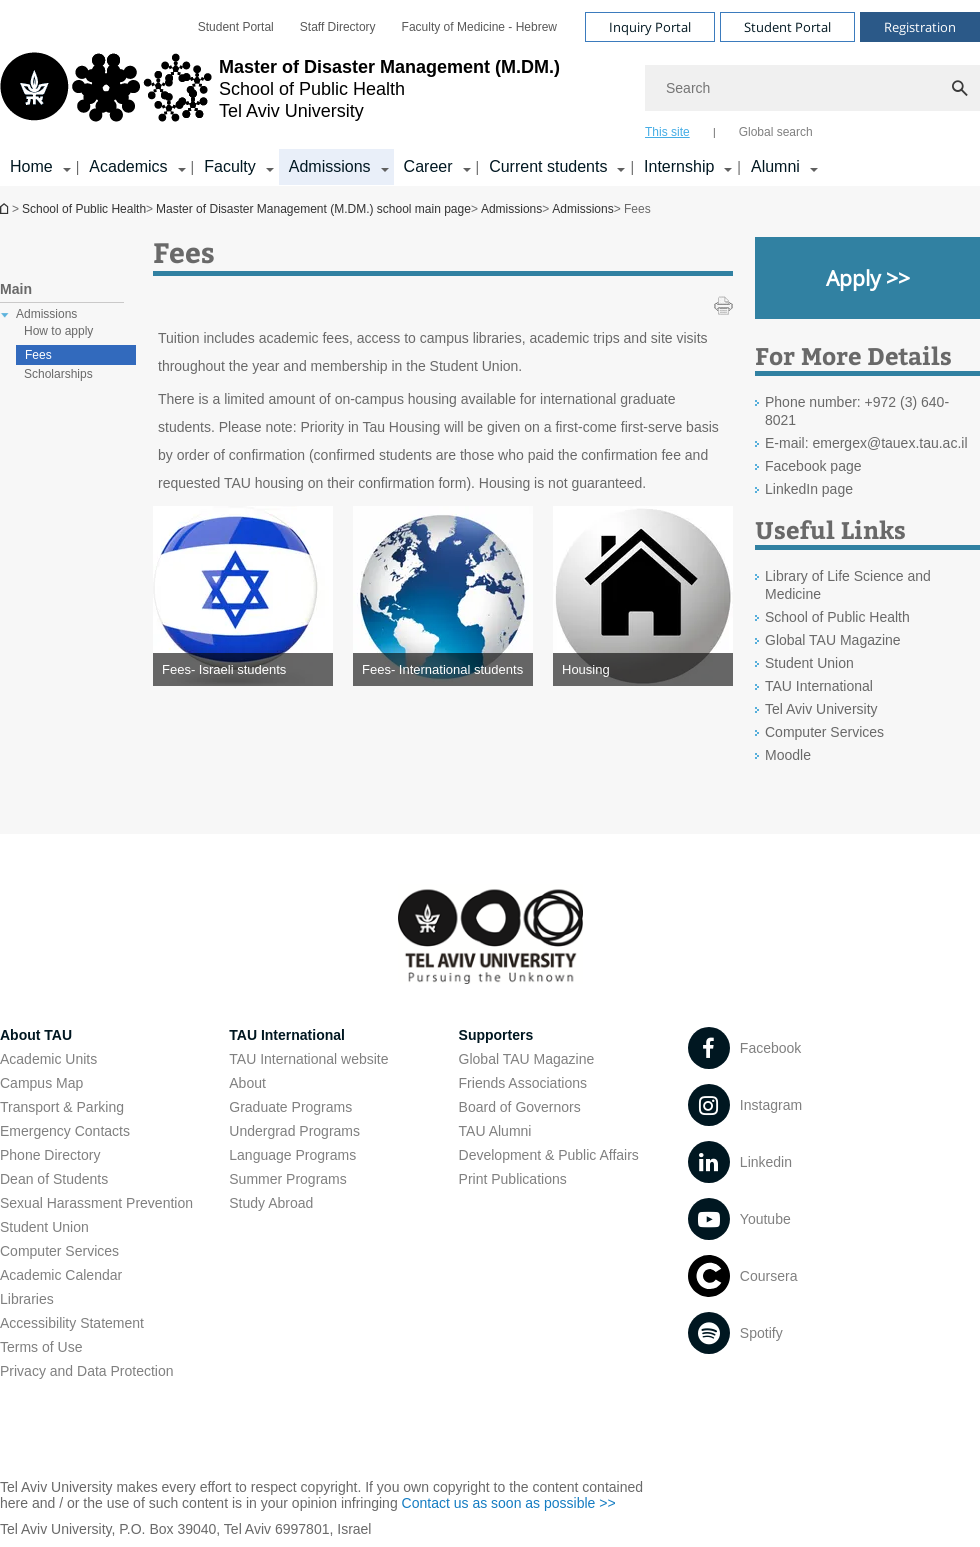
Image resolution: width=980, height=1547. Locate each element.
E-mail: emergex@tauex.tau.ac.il (866, 443)
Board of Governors (520, 1107)
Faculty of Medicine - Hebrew (479, 27)
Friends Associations (523, 1083)
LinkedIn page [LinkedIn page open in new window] (809, 489)
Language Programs (292, 1155)
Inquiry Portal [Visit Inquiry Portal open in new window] (650, 27)
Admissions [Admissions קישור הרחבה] (330, 166)
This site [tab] (667, 132)
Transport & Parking (62, 1107)
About (247, 1083)
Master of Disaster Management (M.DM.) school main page (6, 208)
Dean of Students (54, 1179)
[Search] (812, 88)
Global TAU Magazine (527, 1059)
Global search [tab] (776, 132)
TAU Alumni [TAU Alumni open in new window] (495, 1131)
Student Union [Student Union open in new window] (809, 663)
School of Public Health (84, 209)
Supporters (496, 1035)
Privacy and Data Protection (87, 1371)
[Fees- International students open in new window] (443, 669)
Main (16, 289)
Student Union (44, 1227)
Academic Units (48, 1059)
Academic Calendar (61, 1275)
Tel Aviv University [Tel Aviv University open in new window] (821, 709)
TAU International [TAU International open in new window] (819, 686)
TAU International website (308, 1059)
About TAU (36, 1035)
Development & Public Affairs (549, 1155)
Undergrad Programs (294, 1131)
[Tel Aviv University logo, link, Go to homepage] (280, 95)
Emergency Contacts (65, 1131)
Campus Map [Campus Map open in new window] (41, 1083)
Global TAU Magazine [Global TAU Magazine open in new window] (833, 640)
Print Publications (513, 1179)
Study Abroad (271, 1203)
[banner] (490, 93)
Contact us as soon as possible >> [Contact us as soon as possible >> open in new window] (509, 1503)
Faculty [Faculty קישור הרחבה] (230, 166)
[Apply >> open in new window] (867, 278)
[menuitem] (236, 27)
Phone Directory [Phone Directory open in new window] (50, 1155)
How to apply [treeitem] (58, 331)
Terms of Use (41, 1347)
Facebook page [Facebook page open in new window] (813, 466)
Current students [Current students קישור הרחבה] (548, 166)
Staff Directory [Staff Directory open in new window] (338, 27)
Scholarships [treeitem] (58, 374)
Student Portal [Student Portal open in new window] (236, 27)
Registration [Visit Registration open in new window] (920, 27)
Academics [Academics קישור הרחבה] (128, 166)
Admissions (511, 209)
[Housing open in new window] (643, 669)
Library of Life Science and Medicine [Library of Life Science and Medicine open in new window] (848, 585)
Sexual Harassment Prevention (96, 1203)
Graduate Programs (290, 1107)
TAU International (287, 1035)
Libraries (27, 1299)
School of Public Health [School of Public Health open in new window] (837, 617)
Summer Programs (287, 1179)
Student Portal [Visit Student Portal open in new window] (787, 27)
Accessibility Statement (72, 1323)
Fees (38, 355)
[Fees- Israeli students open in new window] (243, 669)
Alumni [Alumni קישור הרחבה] (775, 166)
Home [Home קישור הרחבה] (31, 166)
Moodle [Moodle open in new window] (788, 755)
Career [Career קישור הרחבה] (428, 166)
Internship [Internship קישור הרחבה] (679, 166)
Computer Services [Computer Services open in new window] (824, 732)
